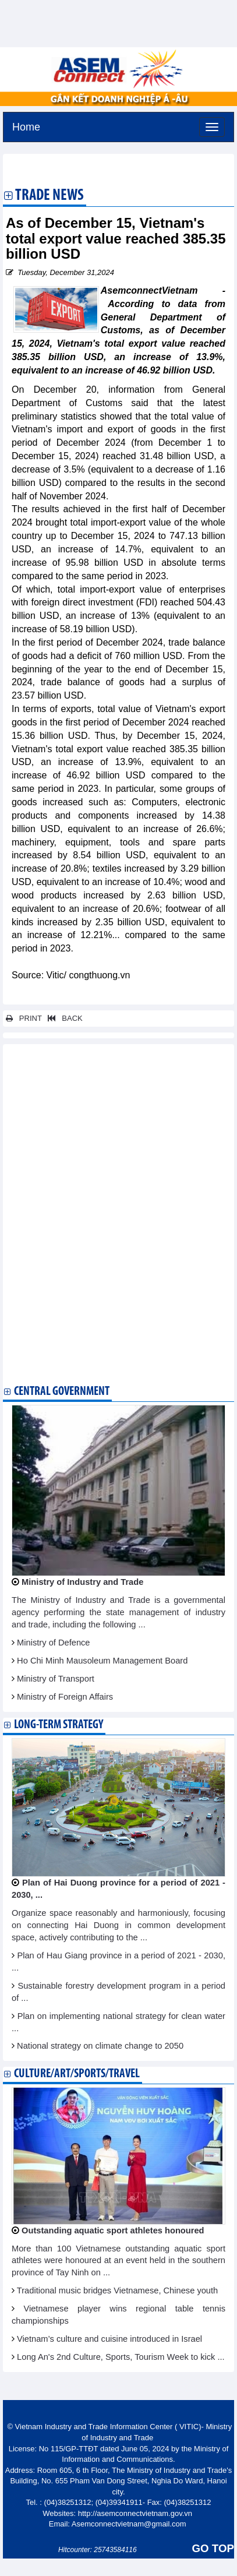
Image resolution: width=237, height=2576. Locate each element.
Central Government (61, 1392)
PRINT (24, 1018)
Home (26, 125)
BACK (63, 1018)
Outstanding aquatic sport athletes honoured (113, 2230)
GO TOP (213, 2548)
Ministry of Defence (53, 1642)
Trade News (49, 196)
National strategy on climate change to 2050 (100, 2045)
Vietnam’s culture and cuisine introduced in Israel (109, 2339)
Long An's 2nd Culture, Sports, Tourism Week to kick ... (121, 2357)
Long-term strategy (58, 1725)
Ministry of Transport (55, 1678)
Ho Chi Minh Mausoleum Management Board (102, 1660)
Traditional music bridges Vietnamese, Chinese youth (117, 2290)
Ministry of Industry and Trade (82, 1582)
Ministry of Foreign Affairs (65, 1696)
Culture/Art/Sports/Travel (77, 2074)
